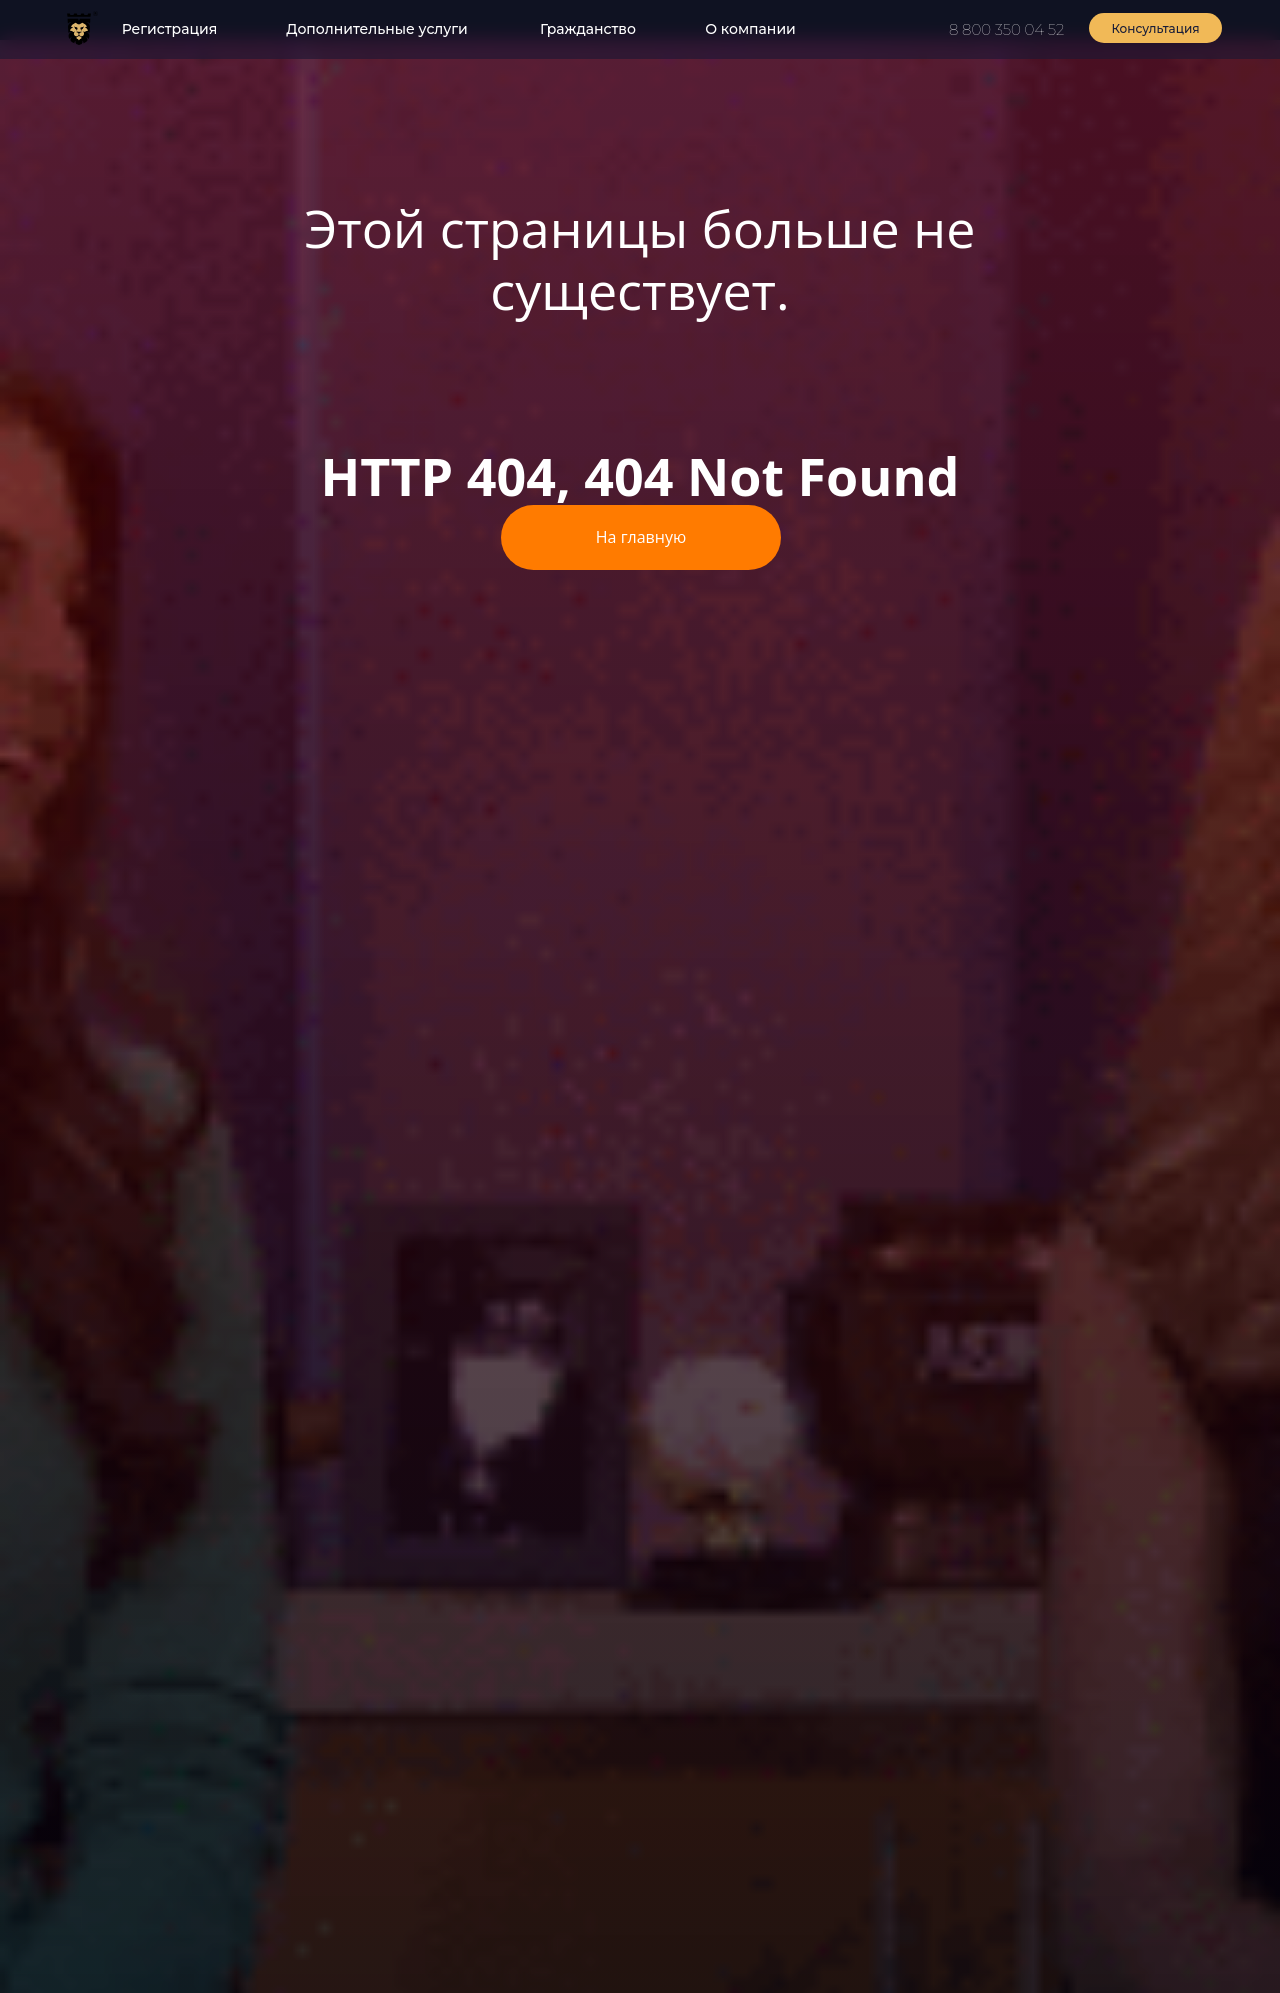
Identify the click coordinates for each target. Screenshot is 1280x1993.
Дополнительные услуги (376, 29)
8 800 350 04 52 (1006, 29)
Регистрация (170, 29)
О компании (750, 29)
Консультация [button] (1155, 28)
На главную (641, 537)
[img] (79, 28)
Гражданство (588, 29)
